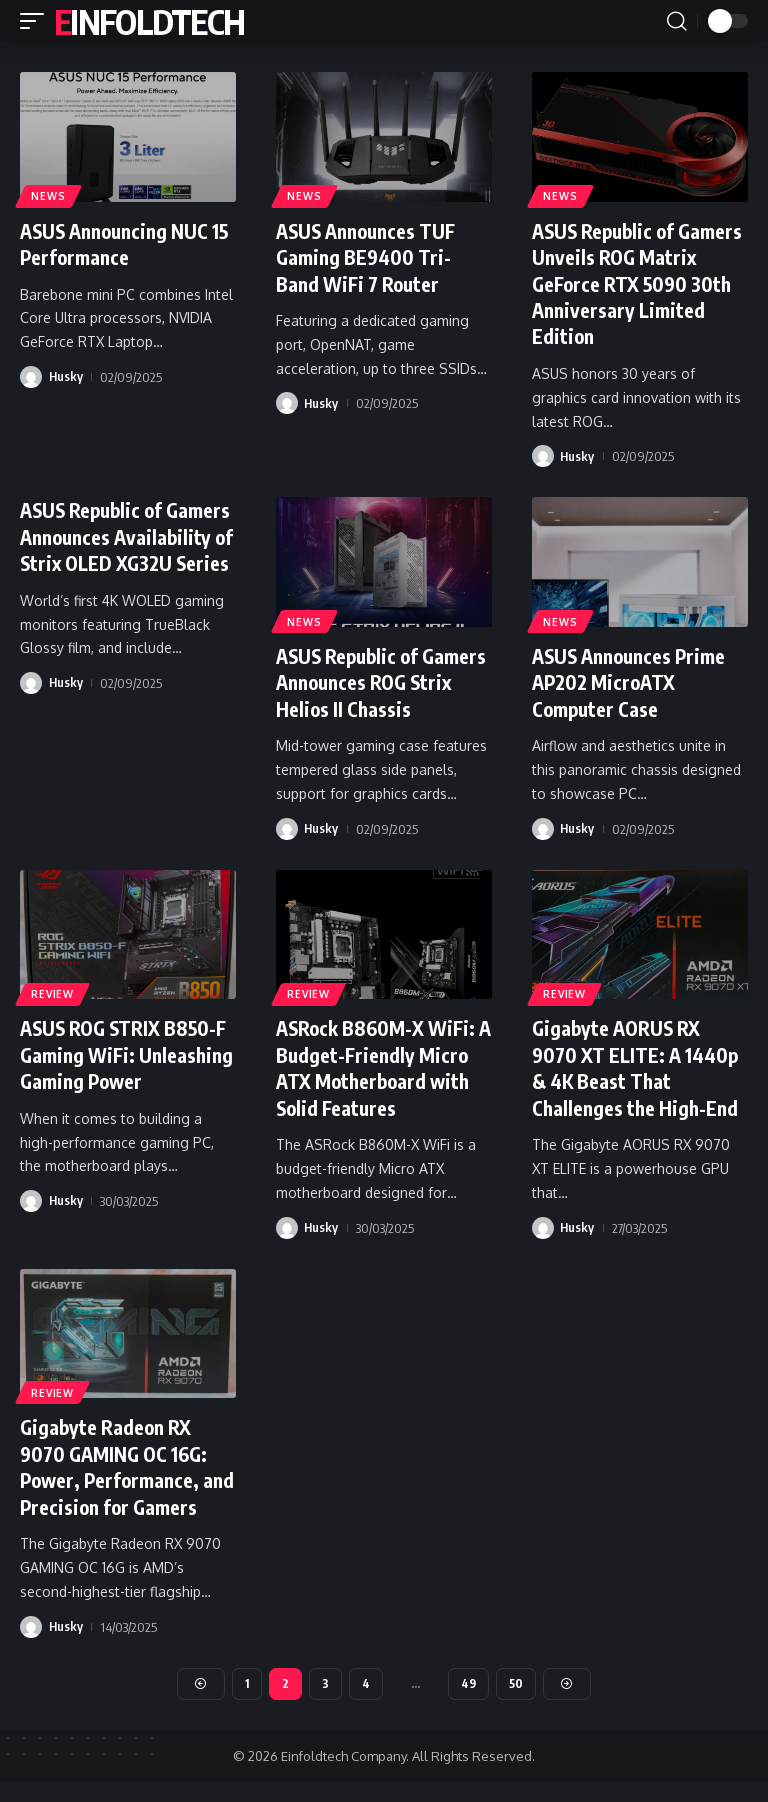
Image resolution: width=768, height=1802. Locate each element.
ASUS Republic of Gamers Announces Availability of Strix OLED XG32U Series (104, 546)
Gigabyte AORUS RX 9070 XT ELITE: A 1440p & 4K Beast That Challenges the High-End (637, 1063)
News (49, 196)
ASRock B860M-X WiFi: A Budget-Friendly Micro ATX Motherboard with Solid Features (383, 1063)
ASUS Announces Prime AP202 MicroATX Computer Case (633, 679)
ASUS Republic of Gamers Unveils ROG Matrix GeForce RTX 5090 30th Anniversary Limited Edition (632, 282)
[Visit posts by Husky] (31, 376)
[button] (37, 21)
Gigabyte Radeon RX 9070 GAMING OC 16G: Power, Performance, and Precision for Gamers (116, 1473)
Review (53, 990)
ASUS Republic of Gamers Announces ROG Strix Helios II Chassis (379, 679)
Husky (66, 376)
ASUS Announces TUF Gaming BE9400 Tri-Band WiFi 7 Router (370, 256)
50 (517, 1702)
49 (469, 1702)
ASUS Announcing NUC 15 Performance (119, 243)
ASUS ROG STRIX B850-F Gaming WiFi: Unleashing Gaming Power (127, 1063)
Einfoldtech (149, 21)
